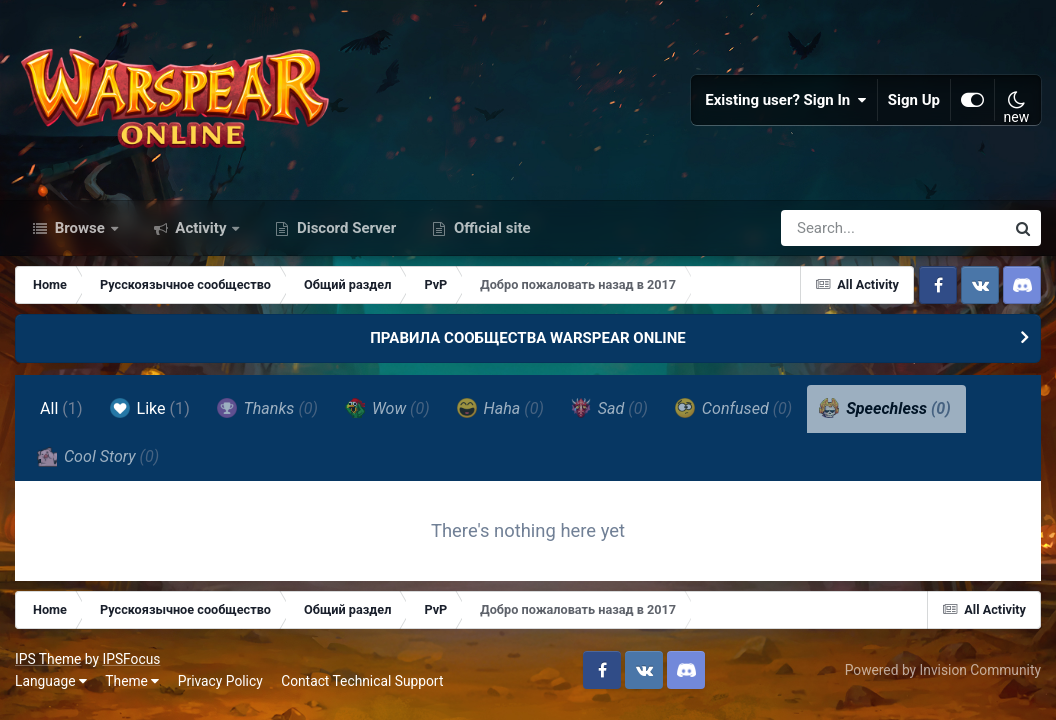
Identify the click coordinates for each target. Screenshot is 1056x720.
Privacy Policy (220, 681)
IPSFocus (131, 659)
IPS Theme (48, 659)
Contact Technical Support (362, 681)
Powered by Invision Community (943, 670)
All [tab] (61, 408)
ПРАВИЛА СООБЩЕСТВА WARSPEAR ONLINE (528, 338)
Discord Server (344, 228)
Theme (132, 681)
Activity (201, 228)
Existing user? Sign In (786, 100)
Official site (490, 228)
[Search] (836, 228)
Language (51, 681)
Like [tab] (150, 408)
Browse (80, 228)
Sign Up (914, 100)
